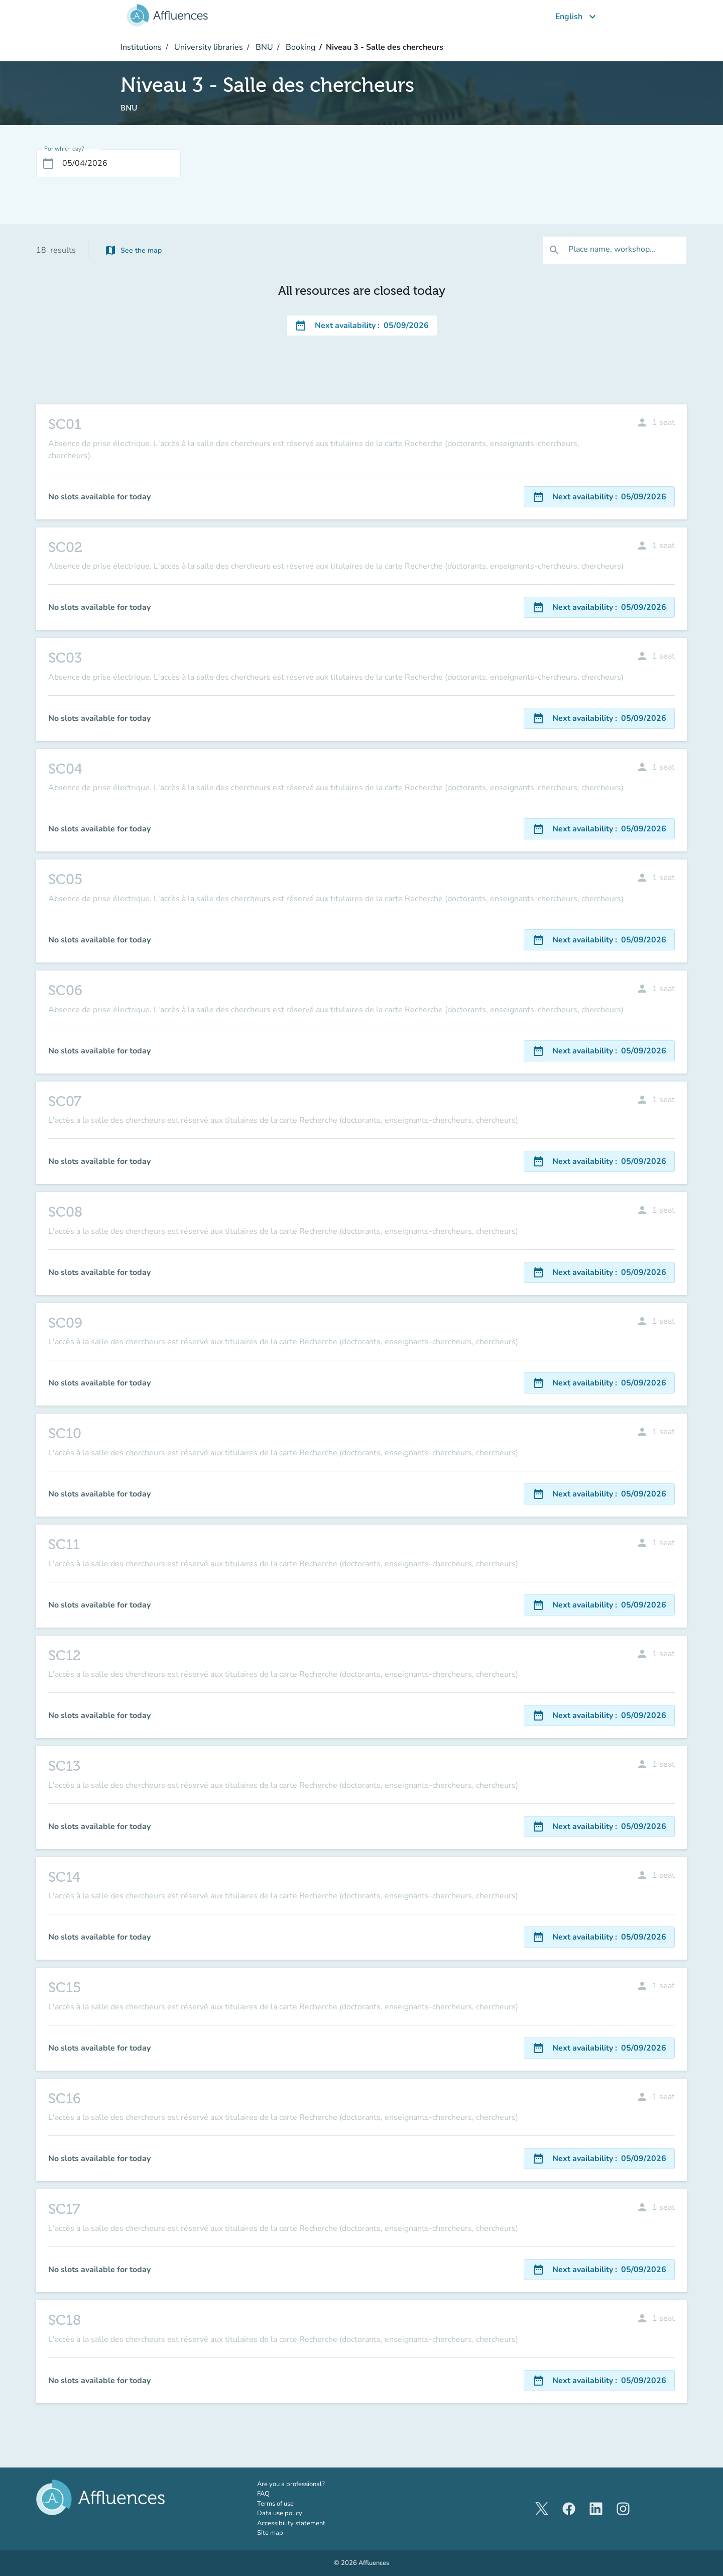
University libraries (207, 47)
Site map (270, 2532)
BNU (263, 47)
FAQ (263, 2493)
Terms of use (275, 2503)
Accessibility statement (291, 2523)
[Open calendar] (48, 163)
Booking (299, 47)
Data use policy (279, 2513)
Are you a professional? (304, 2484)
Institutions (141, 47)
